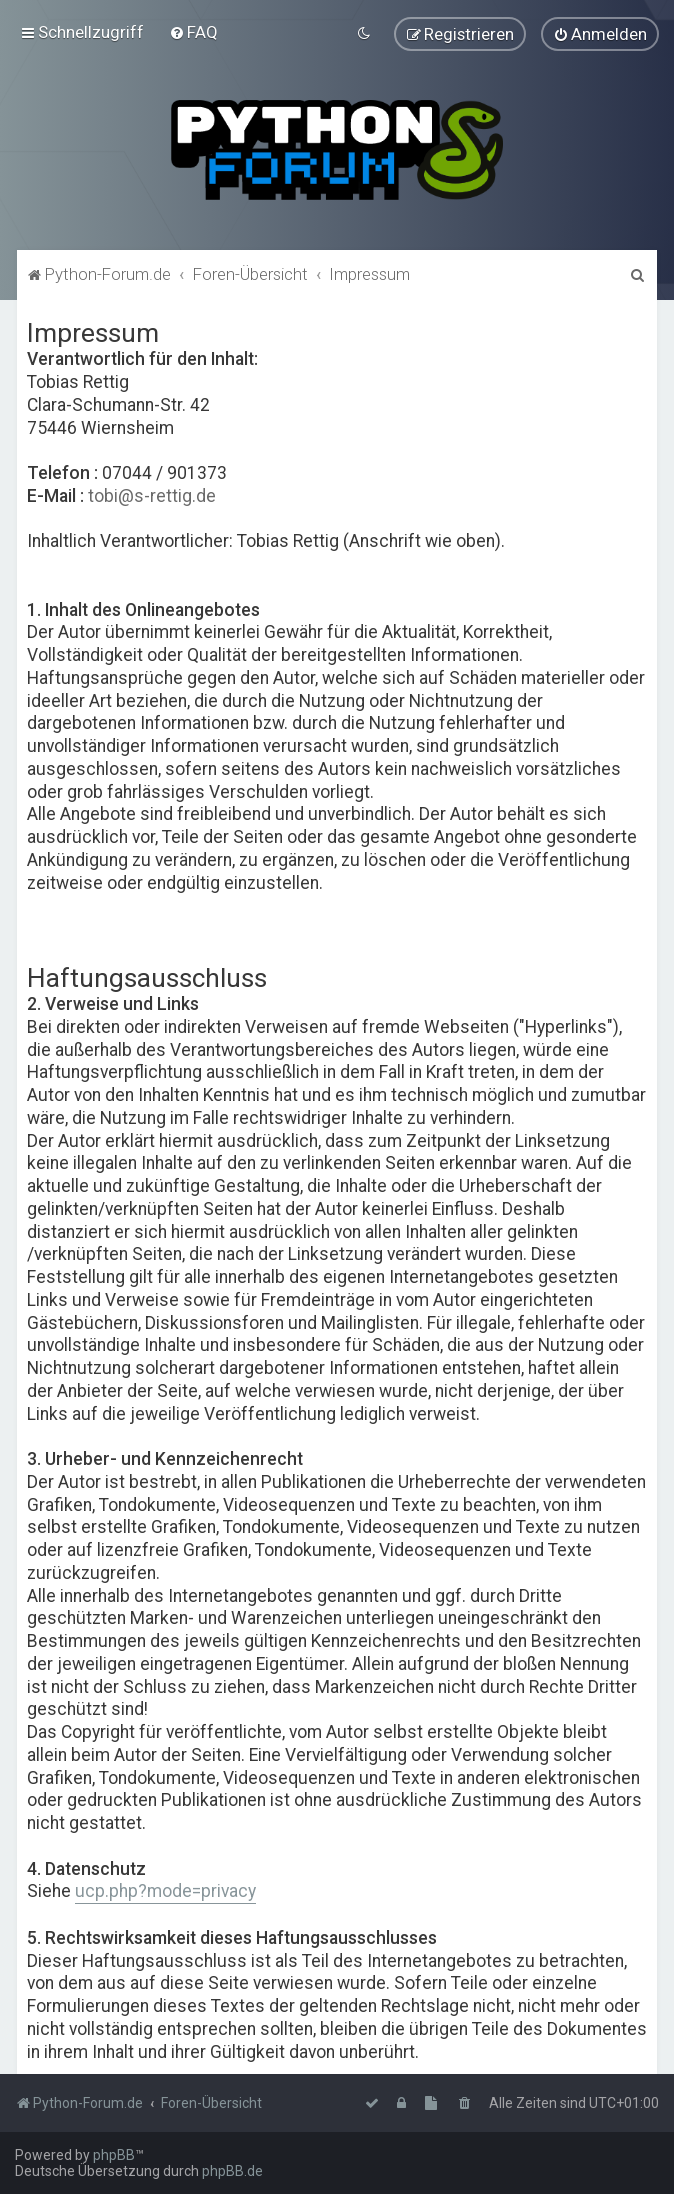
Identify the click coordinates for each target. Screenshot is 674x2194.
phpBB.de (232, 2171)
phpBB (114, 2155)
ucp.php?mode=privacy (165, 1890)
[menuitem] (193, 32)
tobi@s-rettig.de (152, 494)
